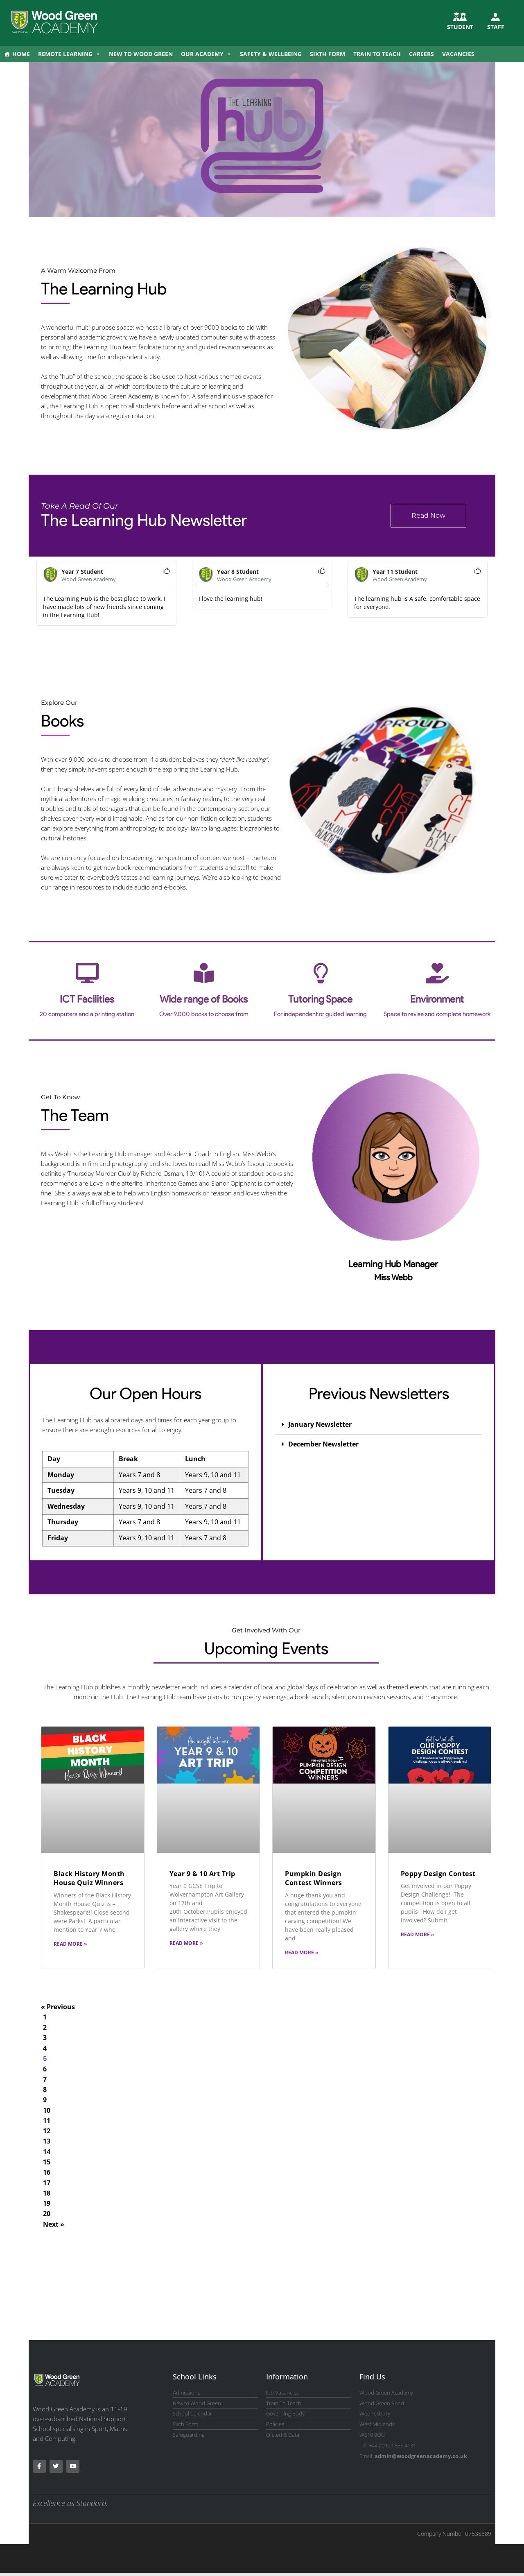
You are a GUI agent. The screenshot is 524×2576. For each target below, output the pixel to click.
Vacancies (458, 54)
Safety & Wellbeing (271, 54)
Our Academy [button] (206, 54)
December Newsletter (323, 1443)
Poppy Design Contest (438, 1873)
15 (46, 2164)
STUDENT (460, 27)
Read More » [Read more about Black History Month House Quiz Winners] (70, 1943)
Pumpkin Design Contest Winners (313, 1878)
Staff (495, 27)
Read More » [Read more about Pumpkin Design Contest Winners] (301, 1952)
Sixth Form (327, 54)
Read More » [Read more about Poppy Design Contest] (417, 1934)
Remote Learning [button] (69, 54)
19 (46, 2205)
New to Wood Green (141, 54)
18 (46, 2195)
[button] (196, 585)
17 (46, 2184)
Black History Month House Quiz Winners (89, 1878)
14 (46, 2153)
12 (46, 2132)
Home (21, 54)
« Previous (58, 2006)
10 (46, 2111)
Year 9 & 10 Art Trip (202, 1873)
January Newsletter (320, 1424)
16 (46, 2174)
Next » (53, 2226)
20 (46, 2216)
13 (46, 2142)
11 (46, 2121)
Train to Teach (377, 54)
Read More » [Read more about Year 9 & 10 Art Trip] (186, 1943)
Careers (421, 54)
